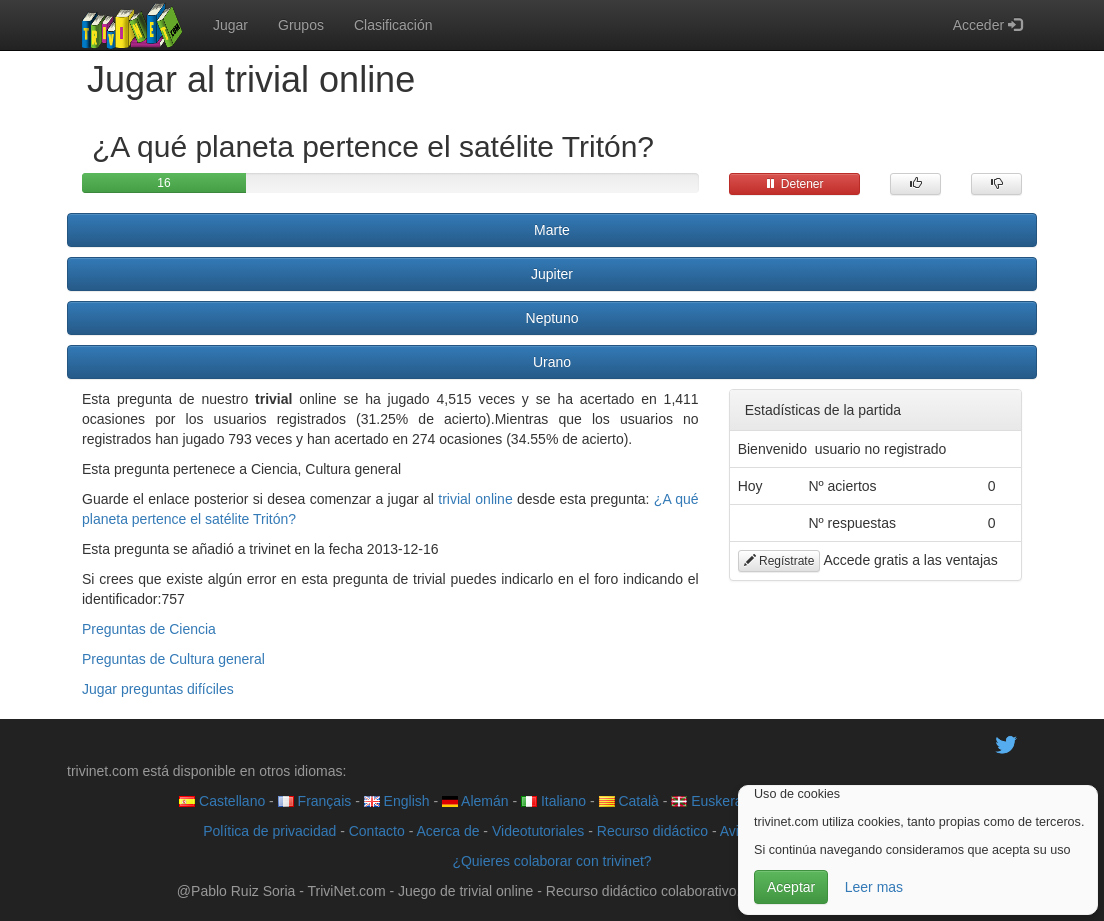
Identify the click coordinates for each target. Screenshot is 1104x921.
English (397, 801)
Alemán (475, 801)
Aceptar (791, 887)
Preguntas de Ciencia (149, 629)
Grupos (301, 25)
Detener (794, 184)
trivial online (475, 499)
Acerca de (447, 831)
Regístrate (779, 561)
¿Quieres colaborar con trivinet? (551, 861)
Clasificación (393, 25)
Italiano (553, 801)
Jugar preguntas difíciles (158, 689)
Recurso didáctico (652, 831)
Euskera (706, 801)
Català (629, 801)
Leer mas (874, 887)
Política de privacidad (269, 831)
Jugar (230, 25)
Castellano (222, 801)
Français (315, 801)
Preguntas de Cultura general (173, 659)
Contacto (377, 831)
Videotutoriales (538, 831)
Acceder (987, 25)
